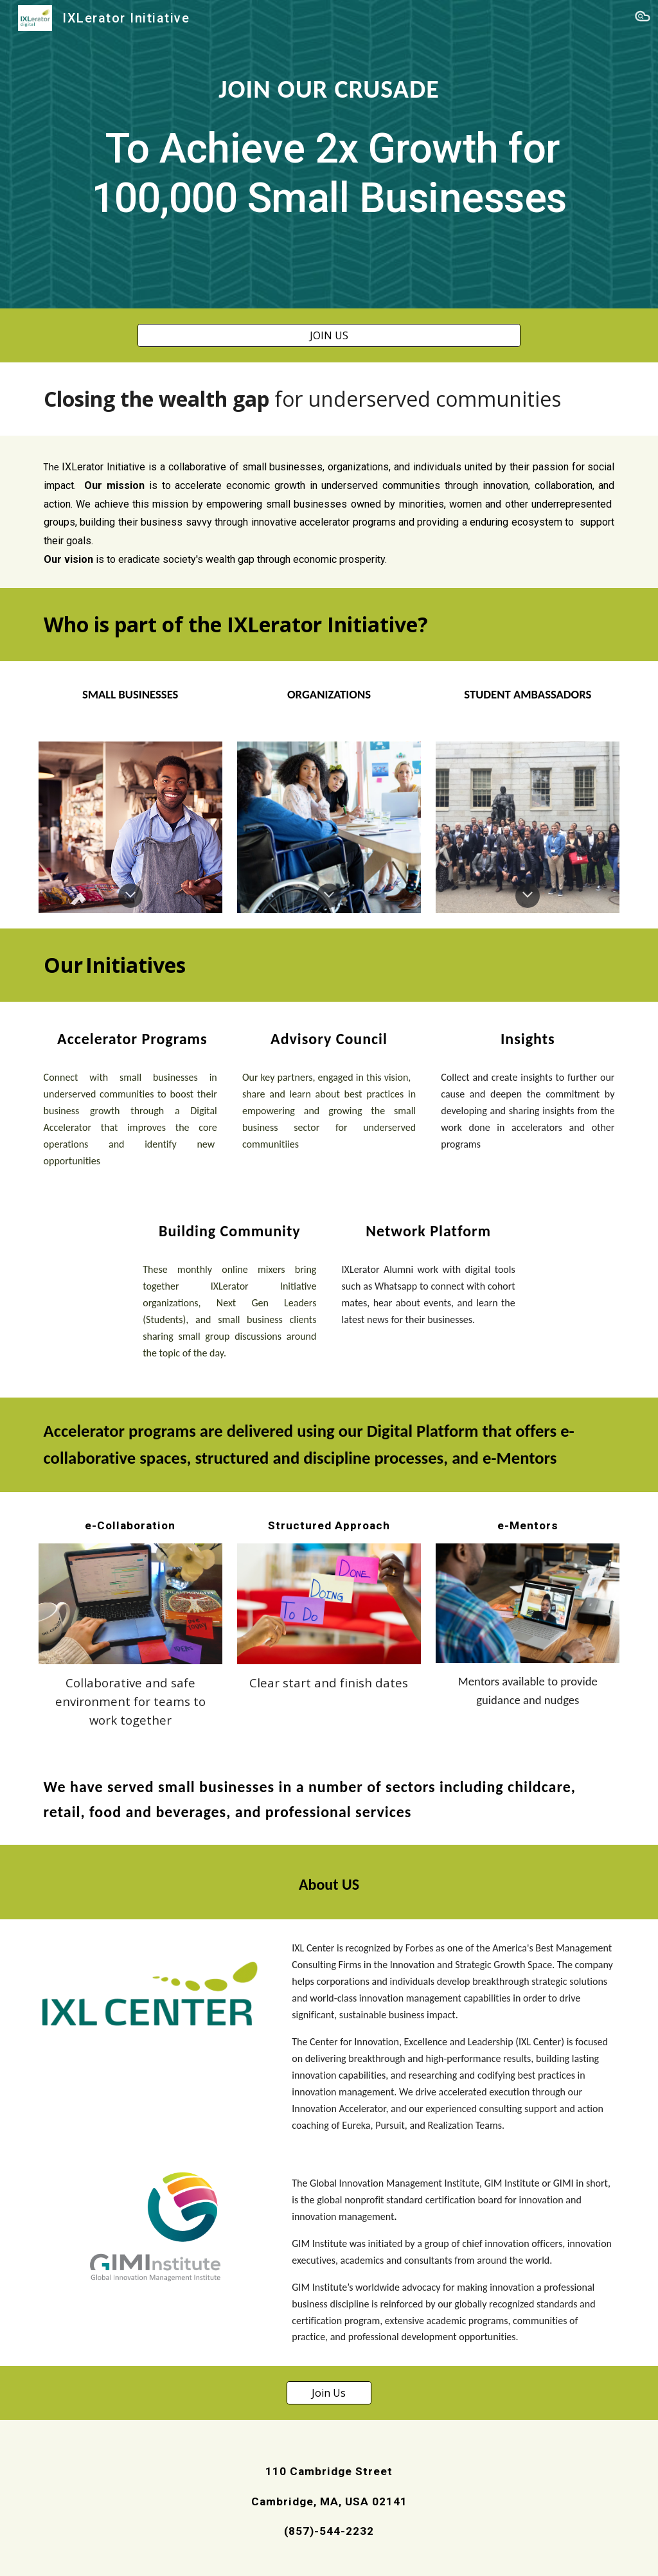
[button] (642, 18)
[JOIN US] (328, 335)
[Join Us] (328, 2393)
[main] (329, 154)
